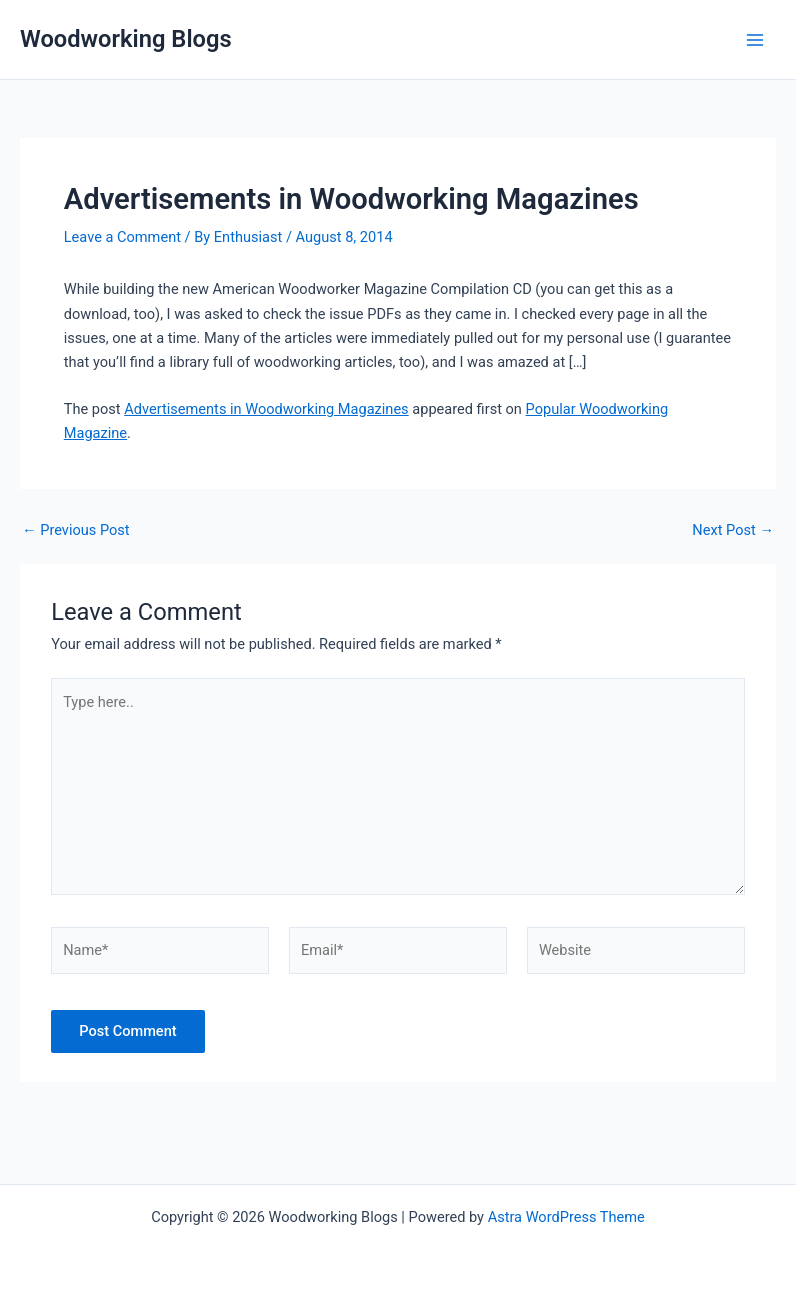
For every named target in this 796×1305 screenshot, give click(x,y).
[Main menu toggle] (755, 40)
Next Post (733, 530)
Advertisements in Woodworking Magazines (266, 409)
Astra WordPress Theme (566, 1217)
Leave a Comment (122, 237)
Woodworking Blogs (126, 39)
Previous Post (76, 530)
